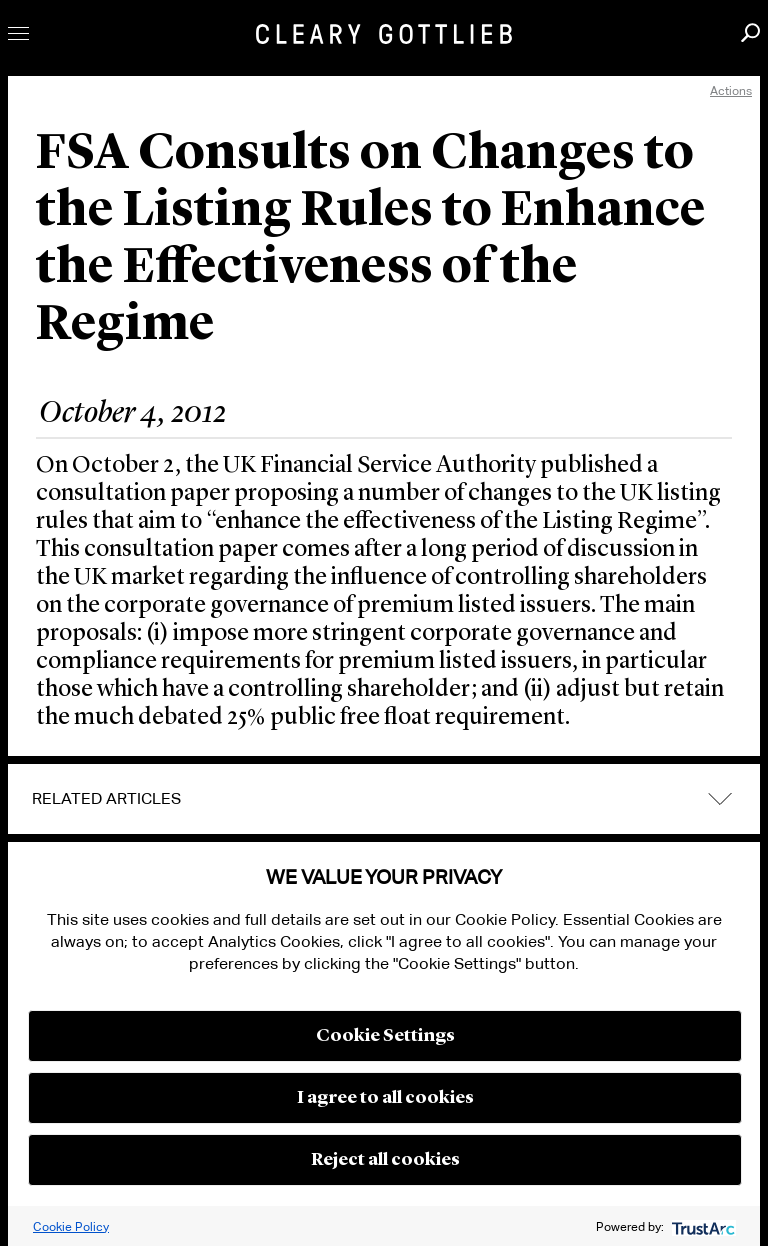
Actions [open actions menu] (731, 90)
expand (720, 798)
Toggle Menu (18, 33)
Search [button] (750, 32)
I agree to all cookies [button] (385, 1098)
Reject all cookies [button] (385, 1160)
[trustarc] (701, 1226)
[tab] (384, 799)
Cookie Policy (71, 1226)
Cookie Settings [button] (385, 1036)
